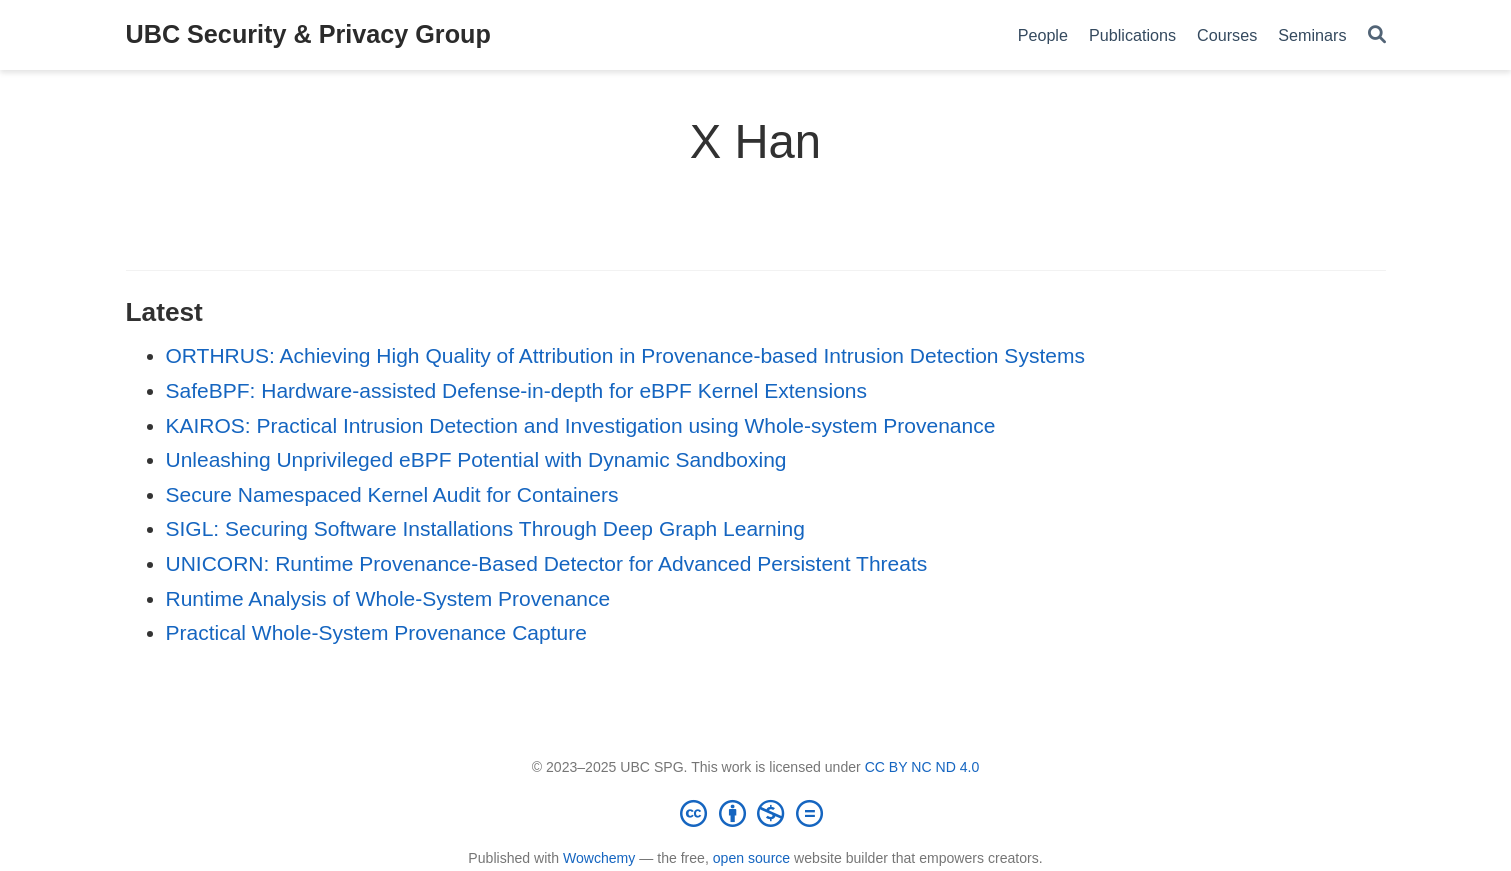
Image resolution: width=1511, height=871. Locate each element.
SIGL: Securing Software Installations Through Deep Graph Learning (485, 528)
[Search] (1377, 35)
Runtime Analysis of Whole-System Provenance (388, 598)
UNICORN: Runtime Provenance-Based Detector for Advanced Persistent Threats (547, 563)
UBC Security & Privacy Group (308, 34)
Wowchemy (599, 858)
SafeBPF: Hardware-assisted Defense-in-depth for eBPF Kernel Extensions (517, 390)
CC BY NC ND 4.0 (922, 767)
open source (751, 858)
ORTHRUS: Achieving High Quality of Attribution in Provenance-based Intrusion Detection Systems (625, 355)
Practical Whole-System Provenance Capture (376, 632)
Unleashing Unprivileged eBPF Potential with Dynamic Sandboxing (476, 459)
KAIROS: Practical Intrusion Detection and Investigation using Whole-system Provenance (581, 425)
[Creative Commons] (756, 813)
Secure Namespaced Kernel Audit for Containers (392, 494)
